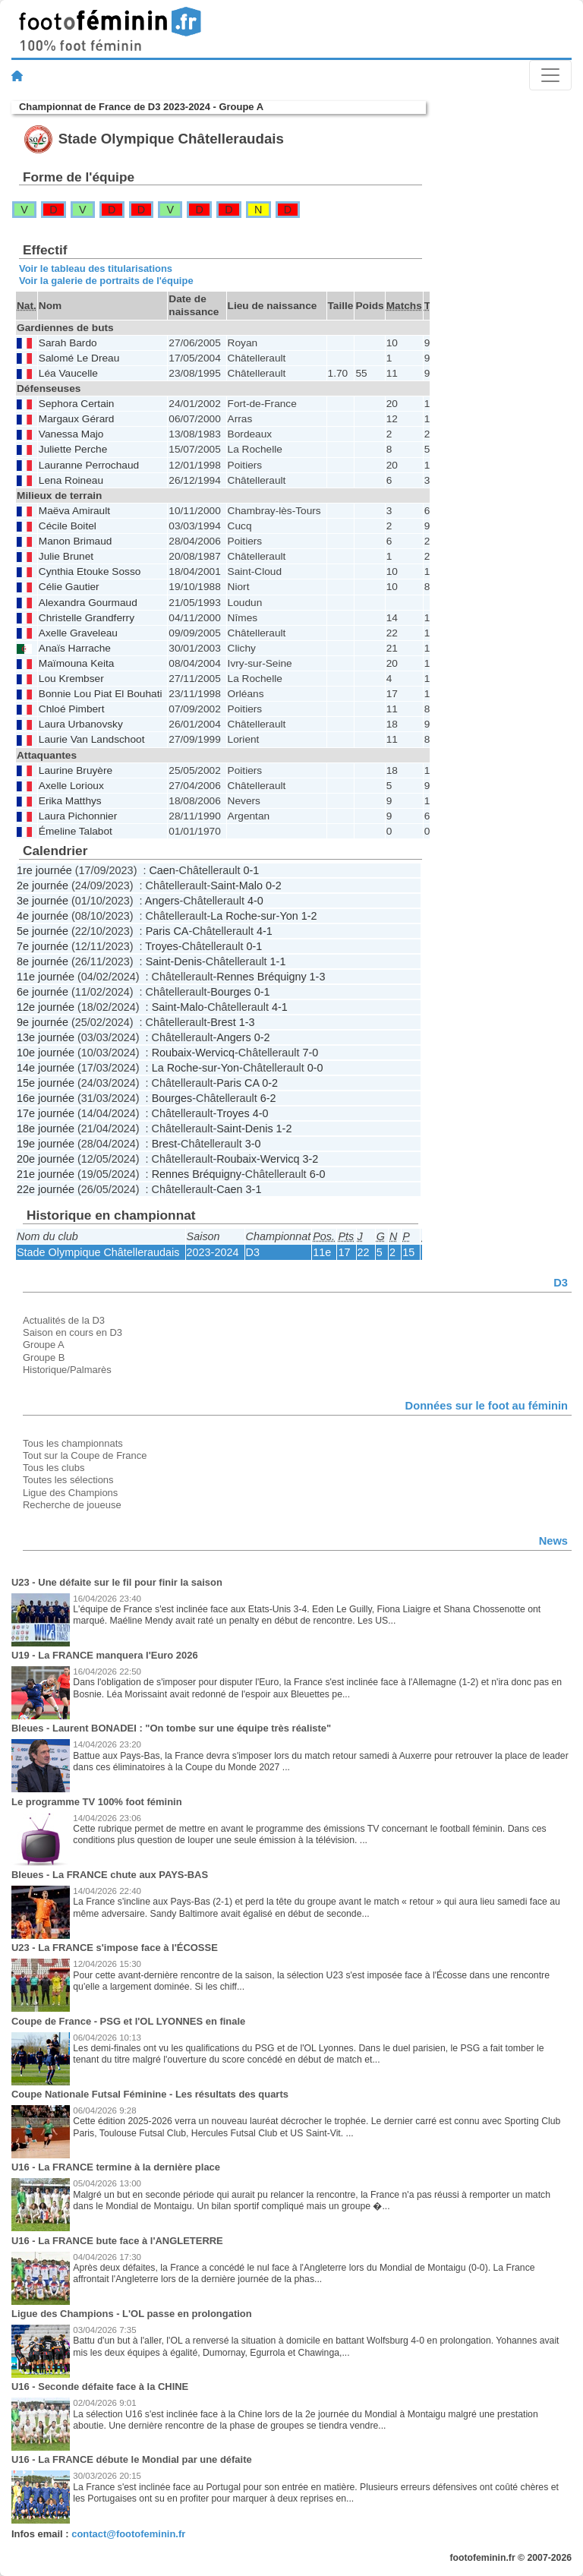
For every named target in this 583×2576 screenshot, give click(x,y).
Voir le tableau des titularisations (95, 268)
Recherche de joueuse (72, 1505)
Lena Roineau (71, 480)
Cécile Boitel (67, 526)
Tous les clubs (53, 1467)
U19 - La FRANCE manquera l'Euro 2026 (104, 1655)
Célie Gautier (69, 586)
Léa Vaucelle (68, 373)
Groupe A (44, 1344)
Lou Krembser (71, 678)
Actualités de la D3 (64, 1320)
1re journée (44, 870)
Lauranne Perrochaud (89, 465)
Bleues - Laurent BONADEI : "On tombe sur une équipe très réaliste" (171, 1728)
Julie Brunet (66, 556)
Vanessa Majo (71, 434)
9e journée (42, 1022)
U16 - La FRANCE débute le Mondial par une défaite (131, 2459)
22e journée (45, 1189)
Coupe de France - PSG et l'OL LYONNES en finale (128, 2021)
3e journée (42, 901)
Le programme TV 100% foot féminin (96, 1801)
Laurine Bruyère (75, 770)
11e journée (45, 977)
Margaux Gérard (77, 419)
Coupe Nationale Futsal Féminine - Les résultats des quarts (149, 2094)
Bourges (230, 992)
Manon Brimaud (75, 541)
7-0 (311, 1052)
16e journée (45, 1098)
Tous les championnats (73, 1443)
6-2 (268, 1098)
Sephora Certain (77, 403)
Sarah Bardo (68, 343)
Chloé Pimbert (72, 709)
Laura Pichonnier (78, 816)
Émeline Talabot (75, 831)
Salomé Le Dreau (79, 358)
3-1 (254, 1189)
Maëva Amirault (74, 510)
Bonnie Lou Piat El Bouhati (100, 693)
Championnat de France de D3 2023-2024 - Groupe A (141, 106)
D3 (253, 1252)
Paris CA (167, 931)
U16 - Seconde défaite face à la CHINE (99, 2386)
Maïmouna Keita (77, 663)
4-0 (255, 901)
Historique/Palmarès (67, 1369)
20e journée (45, 1159)
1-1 (278, 961)
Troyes (161, 946)
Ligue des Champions (70, 1492)
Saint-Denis (174, 961)
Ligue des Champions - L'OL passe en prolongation (131, 2313)
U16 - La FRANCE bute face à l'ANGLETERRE (117, 2240)
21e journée (45, 1174)
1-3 (318, 977)
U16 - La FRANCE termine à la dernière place (115, 2167)
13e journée (45, 1037)
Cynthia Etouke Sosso (90, 571)
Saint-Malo (236, 885)
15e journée (45, 1083)
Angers (162, 901)
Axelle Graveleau (78, 633)
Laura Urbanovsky (81, 724)
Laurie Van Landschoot (92, 739)
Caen (162, 870)
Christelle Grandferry (86, 617)
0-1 (251, 870)
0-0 (315, 1068)
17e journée (45, 1113)
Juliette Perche (73, 449)
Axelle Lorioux (71, 785)
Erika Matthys (70, 801)
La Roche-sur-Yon (254, 916)
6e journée (42, 992)
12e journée (45, 1007)
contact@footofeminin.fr (128, 2534)
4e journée (42, 916)
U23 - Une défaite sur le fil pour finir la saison (116, 1582)
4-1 (265, 931)
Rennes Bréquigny (261, 977)
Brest (223, 1022)
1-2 (309, 916)
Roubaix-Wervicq (193, 1052)
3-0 (253, 1144)
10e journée (45, 1052)
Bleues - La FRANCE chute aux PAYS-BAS (109, 1874)
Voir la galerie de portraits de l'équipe (106, 280)
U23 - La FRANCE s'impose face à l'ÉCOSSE (114, 1947)
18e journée (45, 1128)
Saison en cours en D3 (72, 1332)
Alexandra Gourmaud (88, 602)
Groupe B (44, 1357)
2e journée (42, 885)
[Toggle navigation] (550, 75)
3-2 (311, 1159)
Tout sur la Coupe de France (85, 1455)
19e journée (45, 1144)
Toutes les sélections (68, 1479)
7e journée (42, 946)
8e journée (42, 961)
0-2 (274, 885)
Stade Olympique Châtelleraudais (98, 1252)
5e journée (42, 931)
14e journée (45, 1068)
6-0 (318, 1174)
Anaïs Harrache (75, 648)
